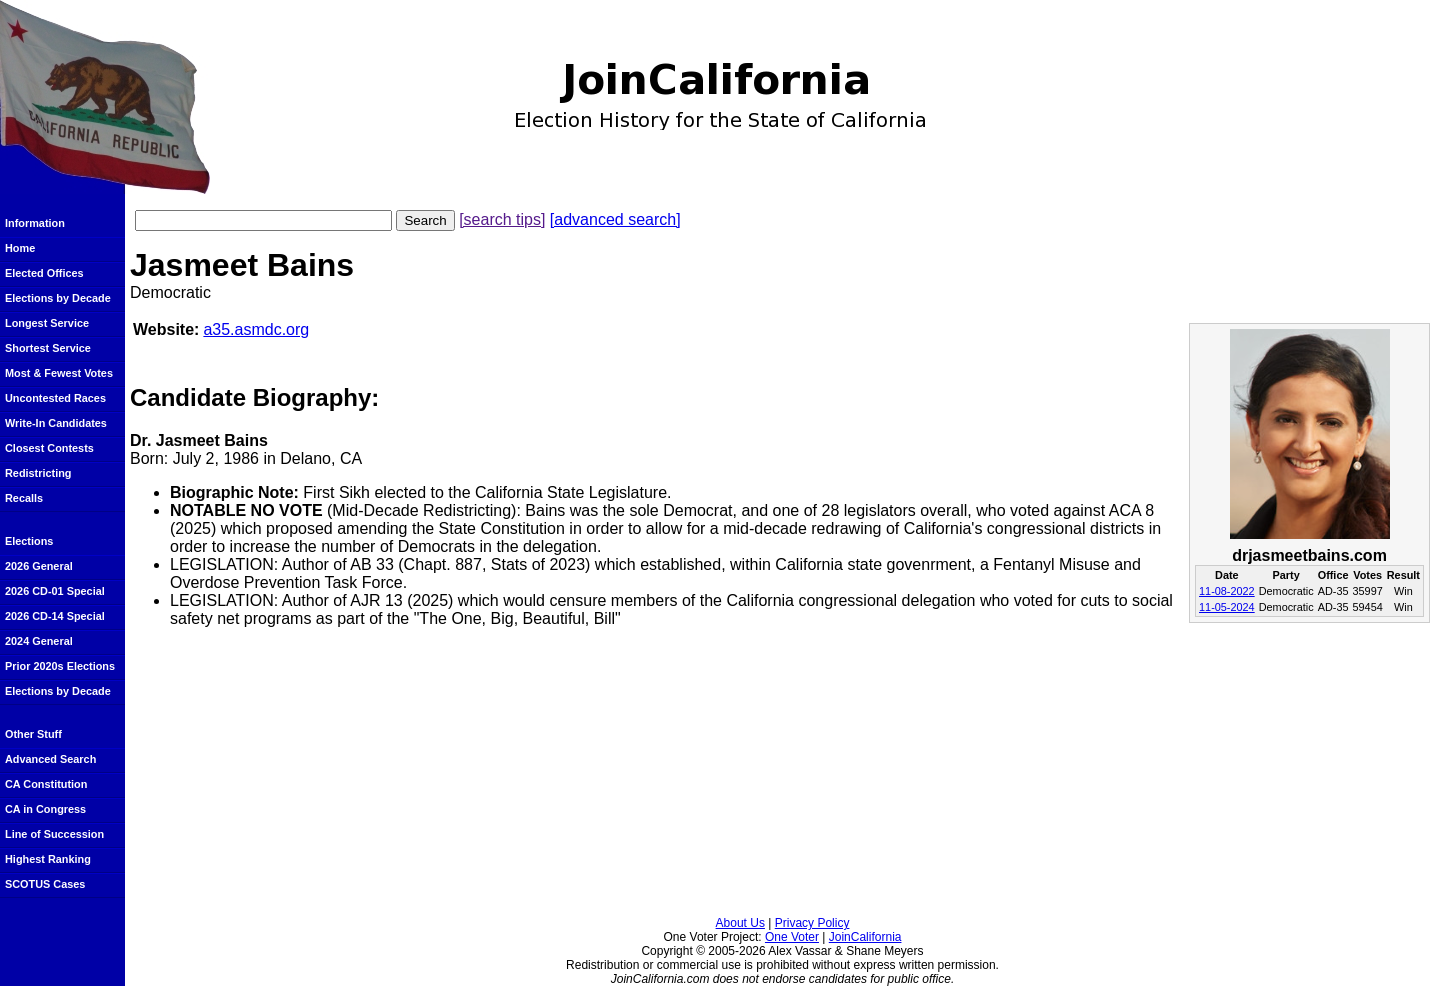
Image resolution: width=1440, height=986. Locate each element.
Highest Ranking (48, 859)
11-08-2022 (1227, 591)
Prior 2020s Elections (60, 666)
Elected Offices (44, 273)
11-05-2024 (1227, 607)
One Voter (792, 937)
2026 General (39, 566)
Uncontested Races (55, 398)
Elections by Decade (58, 298)
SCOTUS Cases (45, 884)
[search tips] (502, 219)
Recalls (24, 498)
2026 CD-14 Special (55, 616)
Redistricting (38, 473)
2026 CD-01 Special (55, 591)
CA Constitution (46, 784)
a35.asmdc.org (256, 329)
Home (20, 248)
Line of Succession (54, 834)
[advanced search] (615, 219)
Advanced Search (50, 759)
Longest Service (47, 323)
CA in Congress (45, 809)
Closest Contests (49, 448)
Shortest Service (48, 348)
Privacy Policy (812, 923)
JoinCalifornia (865, 937)
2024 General (39, 641)
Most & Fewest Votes (59, 373)
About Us (740, 923)
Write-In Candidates (56, 423)
